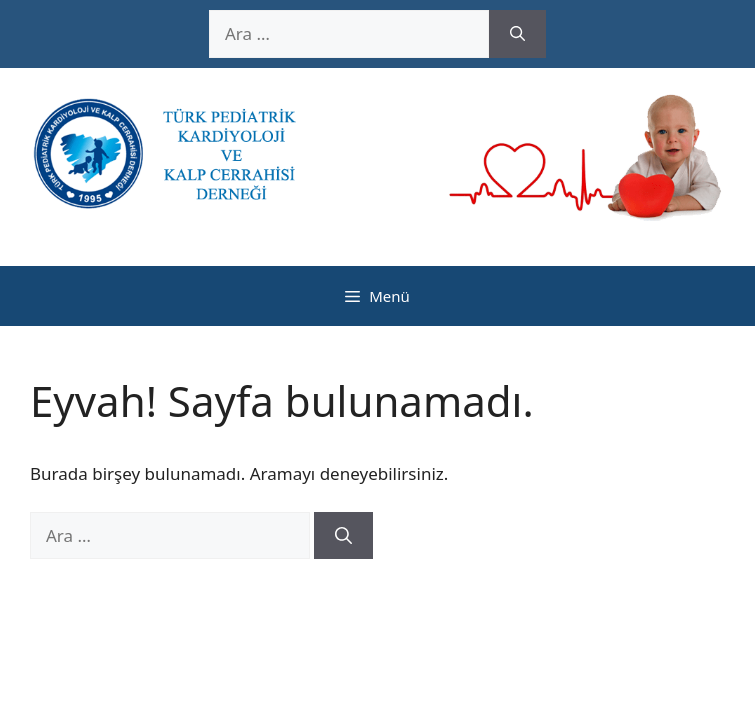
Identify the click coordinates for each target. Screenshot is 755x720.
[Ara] (517, 34)
